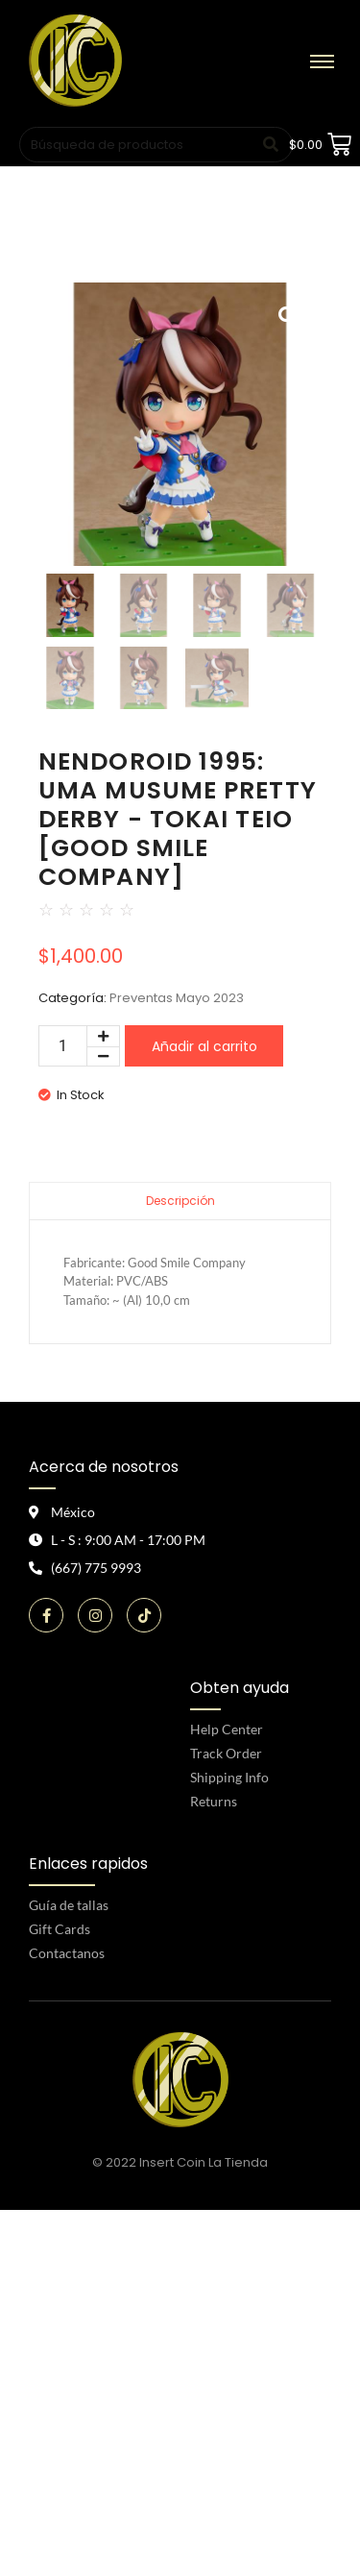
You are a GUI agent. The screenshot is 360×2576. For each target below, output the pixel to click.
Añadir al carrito (204, 1046)
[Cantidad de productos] (62, 1046)
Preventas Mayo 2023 (176, 998)
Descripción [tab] (180, 1200)
